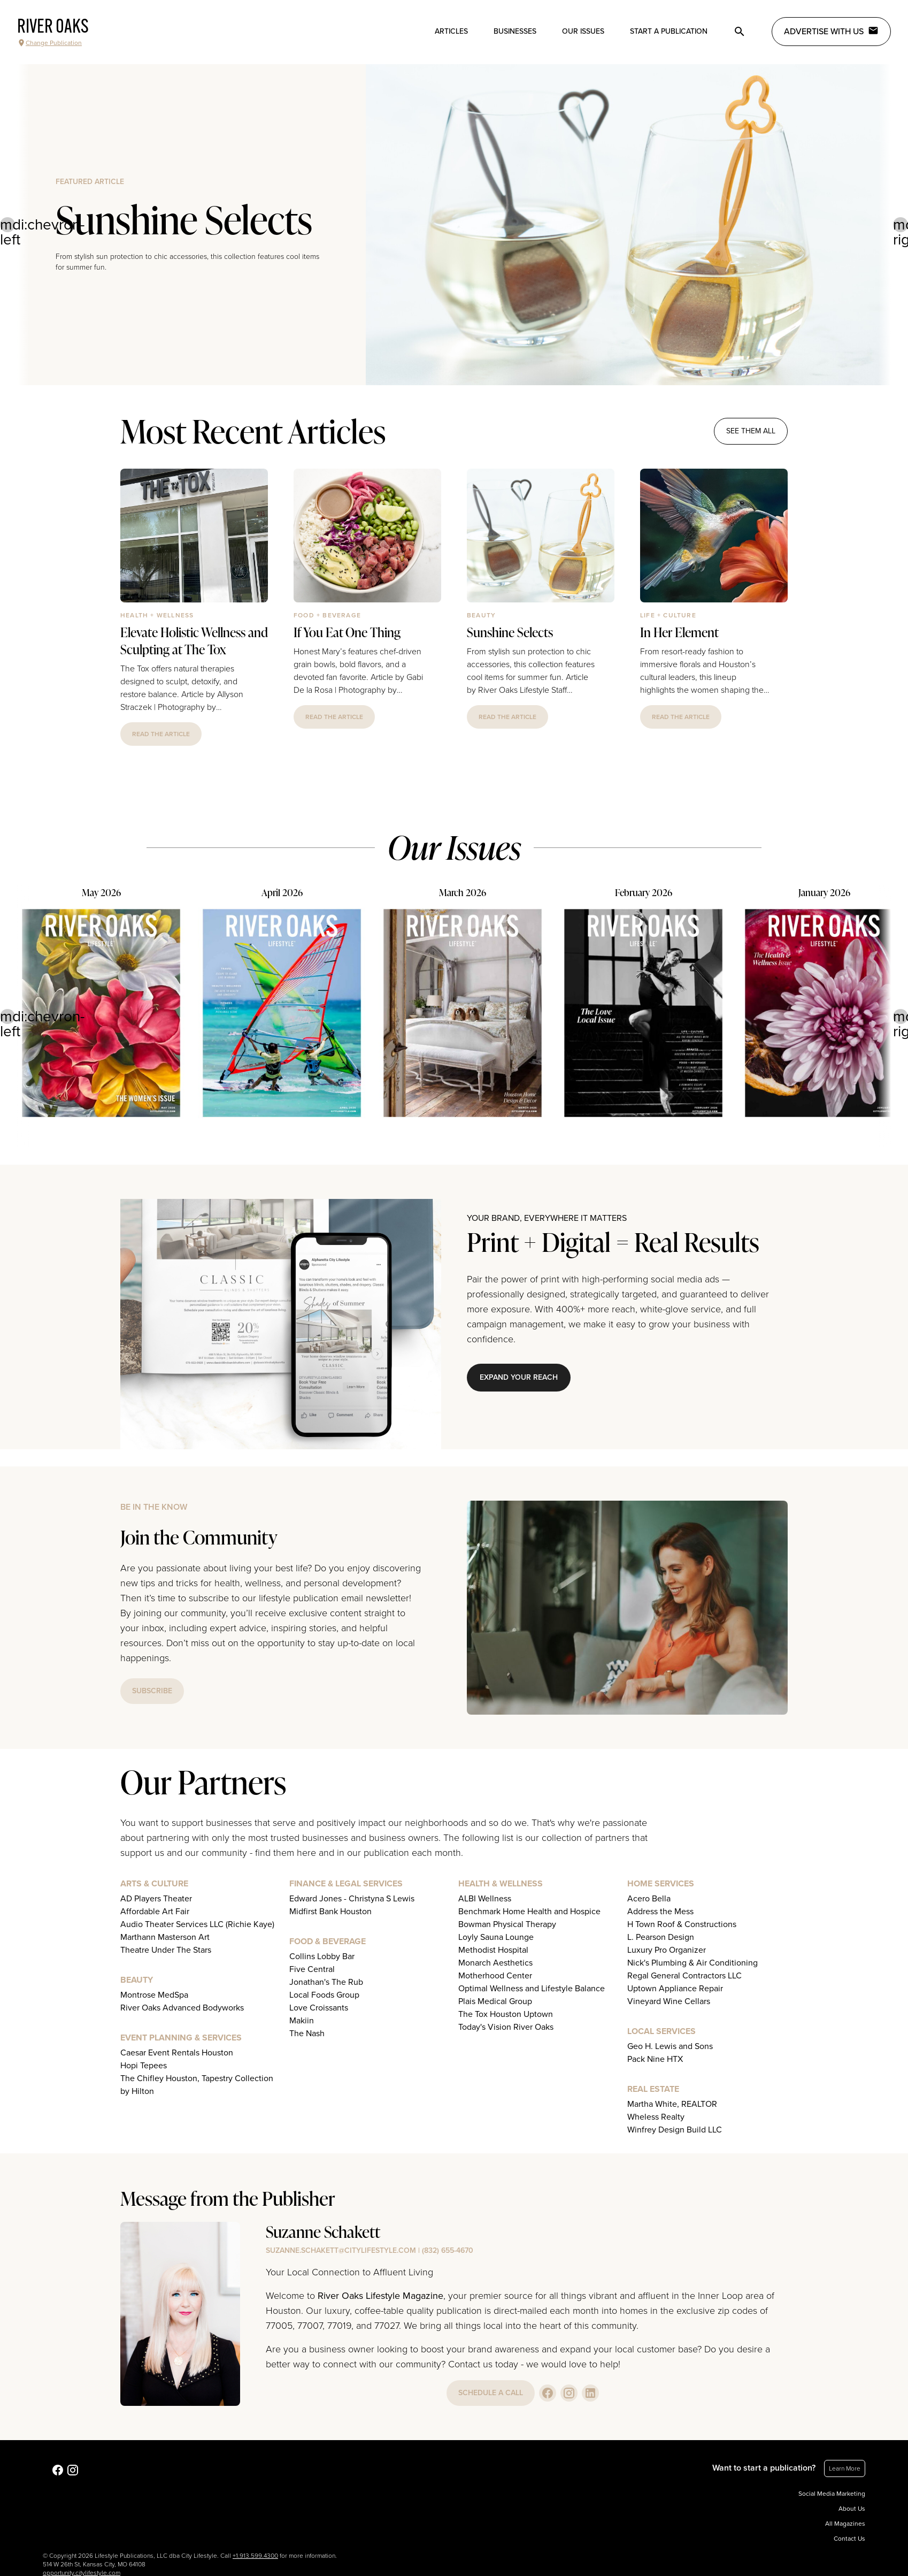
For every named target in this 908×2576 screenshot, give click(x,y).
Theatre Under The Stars (165, 1950)
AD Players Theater (156, 1898)
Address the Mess (660, 1911)
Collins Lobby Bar (322, 1956)
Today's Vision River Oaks (505, 2027)
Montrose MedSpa (154, 1995)
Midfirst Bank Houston (330, 1911)
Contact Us (849, 2538)
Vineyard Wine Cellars (668, 2001)
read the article (161, 734)
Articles (451, 31)
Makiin (301, 2020)
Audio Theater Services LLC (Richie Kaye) (197, 1924)
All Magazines (845, 2523)
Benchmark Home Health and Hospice (529, 1911)
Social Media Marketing (831, 2493)
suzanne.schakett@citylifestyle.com (341, 2250)
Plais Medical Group (495, 2001)
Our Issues (583, 31)
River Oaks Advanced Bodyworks (182, 2007)
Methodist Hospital (493, 1950)
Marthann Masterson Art (165, 1937)
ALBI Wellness (484, 1898)
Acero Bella (649, 1898)
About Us (851, 2508)
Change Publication (49, 43)
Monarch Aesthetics (495, 1963)
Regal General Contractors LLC (684, 1975)
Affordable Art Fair (154, 1911)
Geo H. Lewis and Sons (670, 2046)
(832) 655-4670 (447, 2250)
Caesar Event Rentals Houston (176, 2052)
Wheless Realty (655, 2117)
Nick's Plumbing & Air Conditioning (692, 1963)
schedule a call (490, 2392)
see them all (750, 430)
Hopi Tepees (143, 2065)
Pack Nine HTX (655, 2059)
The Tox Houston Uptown (505, 2014)
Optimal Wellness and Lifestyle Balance (531, 1988)
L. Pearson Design (660, 1937)
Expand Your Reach (519, 1377)
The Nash (307, 2033)
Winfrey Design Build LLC (674, 2129)
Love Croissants (318, 2007)
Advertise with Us (831, 31)
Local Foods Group (324, 1995)
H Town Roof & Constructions (681, 1924)
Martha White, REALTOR (672, 2104)
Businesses (515, 31)
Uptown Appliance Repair (675, 1988)
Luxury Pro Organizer (666, 1950)
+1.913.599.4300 (255, 2555)
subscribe (152, 1690)
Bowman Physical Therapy (507, 1924)
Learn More (844, 2468)
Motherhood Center (495, 1975)
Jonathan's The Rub (326, 1982)
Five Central (312, 1969)
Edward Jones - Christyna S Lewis (351, 1898)
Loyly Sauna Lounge (496, 1937)
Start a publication (668, 31)
